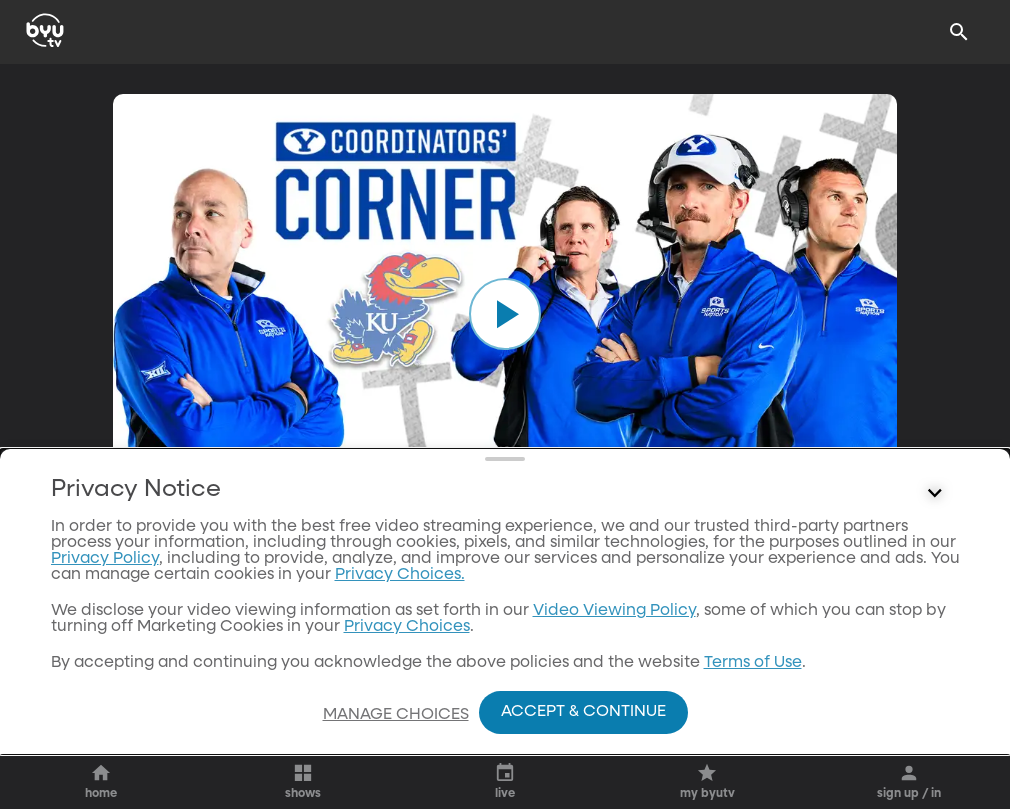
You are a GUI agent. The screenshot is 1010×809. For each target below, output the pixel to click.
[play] (505, 314)
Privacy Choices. (400, 575)
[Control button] (935, 494)
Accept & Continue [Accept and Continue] (583, 712)
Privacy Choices (407, 627)
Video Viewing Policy (614, 611)
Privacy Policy (105, 559)
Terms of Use (753, 663)
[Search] (959, 32)
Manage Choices (396, 715)
